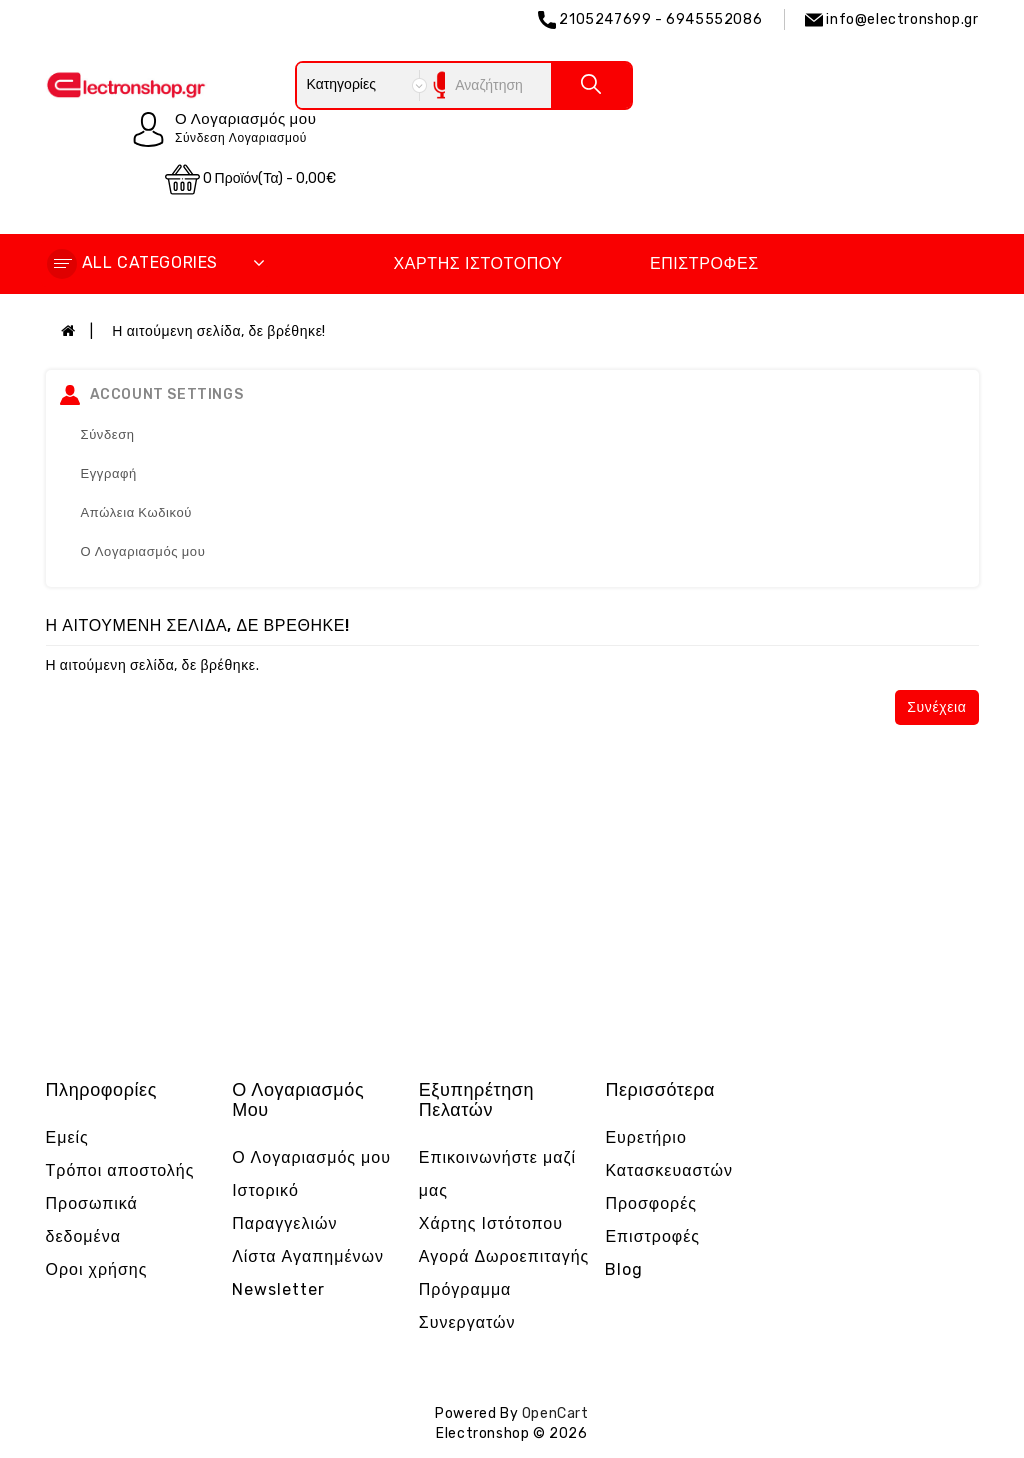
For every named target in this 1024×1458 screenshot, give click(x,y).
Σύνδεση (108, 434)
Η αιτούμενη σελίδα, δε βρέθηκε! (219, 331)
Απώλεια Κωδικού (137, 512)
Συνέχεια (936, 707)
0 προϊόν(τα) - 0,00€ (251, 179)
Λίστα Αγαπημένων (308, 1256)
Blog (624, 1269)
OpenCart (555, 1413)
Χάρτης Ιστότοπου (477, 263)
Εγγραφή (109, 473)
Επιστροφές (704, 263)
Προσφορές (651, 1203)
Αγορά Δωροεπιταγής (504, 1256)
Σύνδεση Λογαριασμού (241, 138)
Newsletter (278, 1289)
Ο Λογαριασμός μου (143, 551)
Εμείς (67, 1137)
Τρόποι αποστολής (120, 1170)
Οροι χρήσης (97, 1269)
